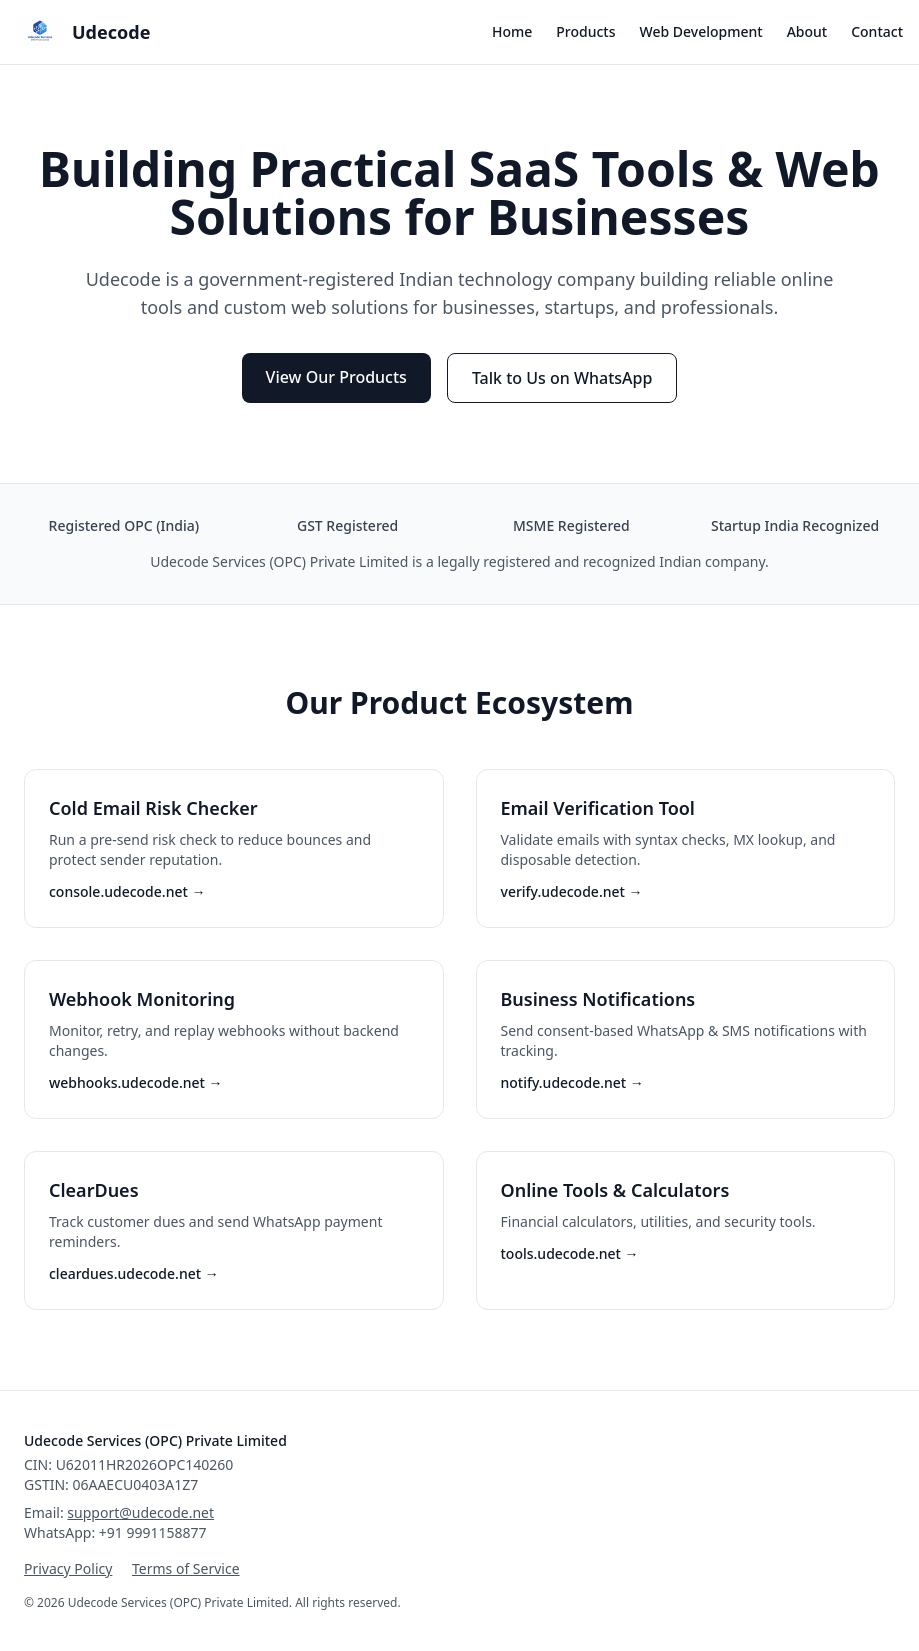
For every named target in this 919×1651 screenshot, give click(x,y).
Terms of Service (186, 1568)
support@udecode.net (140, 1512)
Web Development (701, 31)
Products (585, 31)
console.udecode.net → (127, 891)
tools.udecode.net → (570, 1253)
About (807, 31)
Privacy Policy (68, 1568)
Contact (877, 31)
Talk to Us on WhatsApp (562, 378)
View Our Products (336, 377)
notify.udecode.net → (572, 1082)
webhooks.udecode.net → (136, 1082)
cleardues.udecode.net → (134, 1273)
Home (512, 31)
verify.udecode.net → (572, 891)
